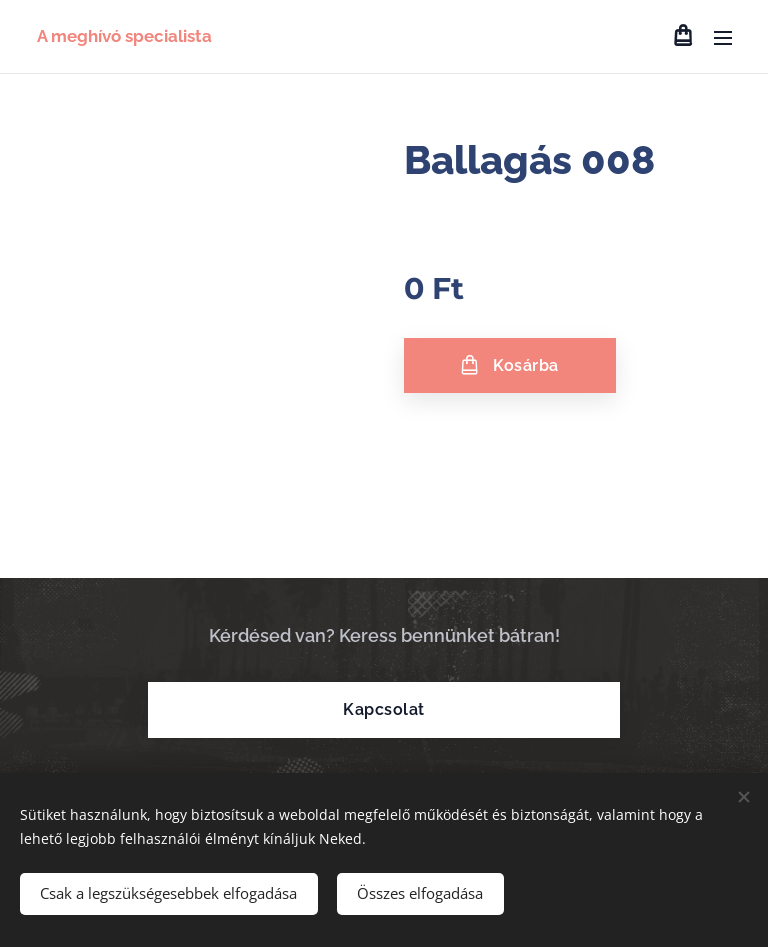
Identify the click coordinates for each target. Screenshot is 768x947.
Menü (723, 38)
